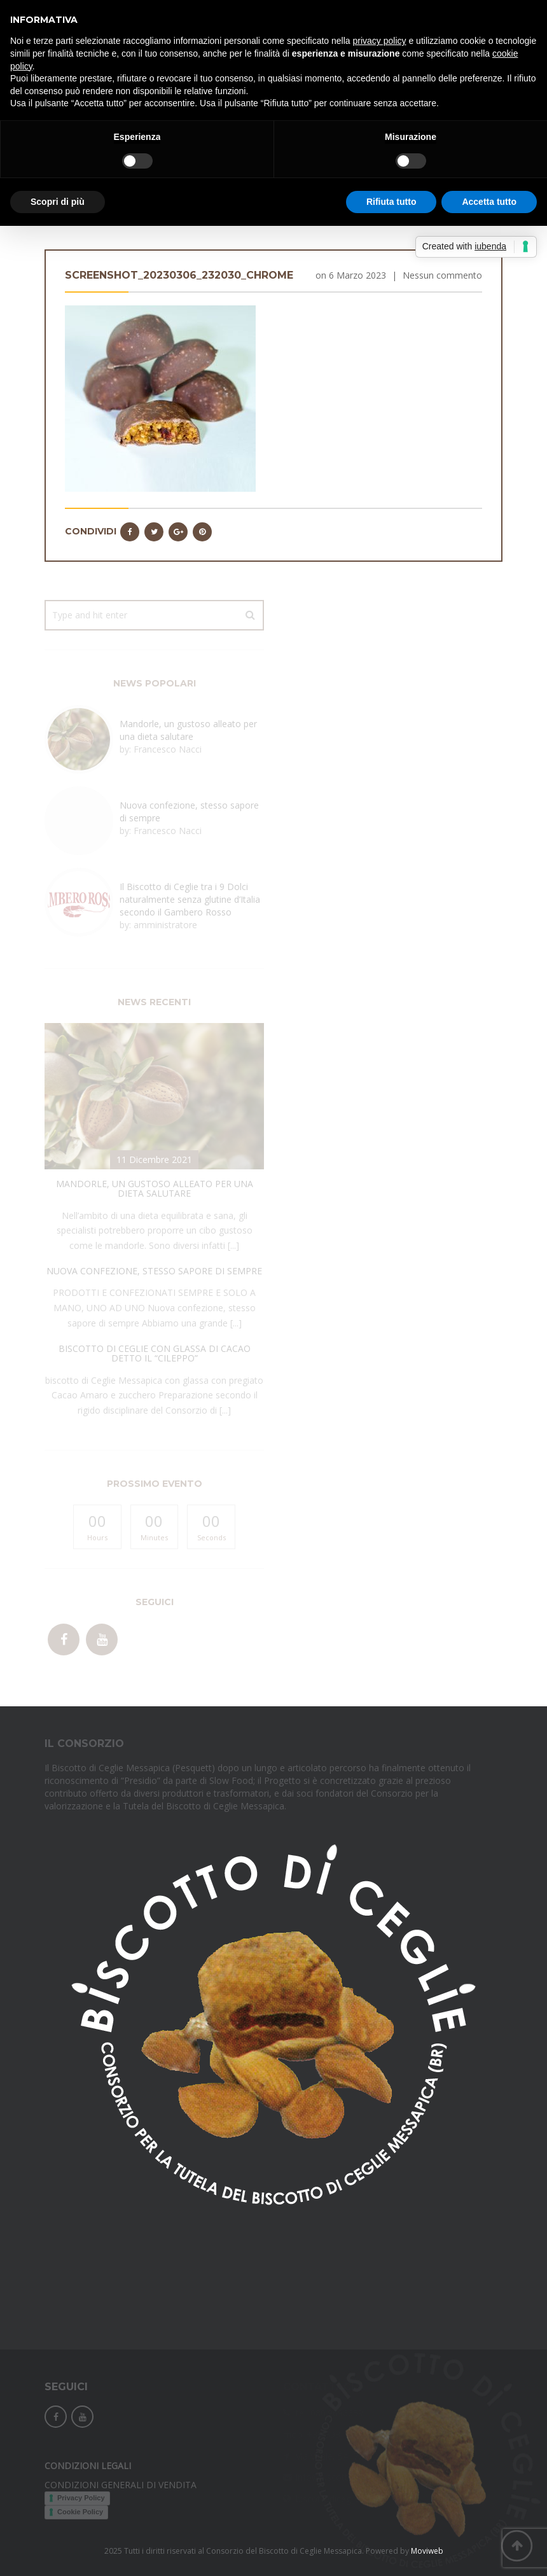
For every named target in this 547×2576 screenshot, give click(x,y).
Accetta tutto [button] (489, 202)
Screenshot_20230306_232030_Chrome (179, 275)
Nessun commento (442, 275)
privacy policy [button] (379, 41)
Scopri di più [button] (58, 202)
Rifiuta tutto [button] (391, 202)
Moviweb (427, 2550)
